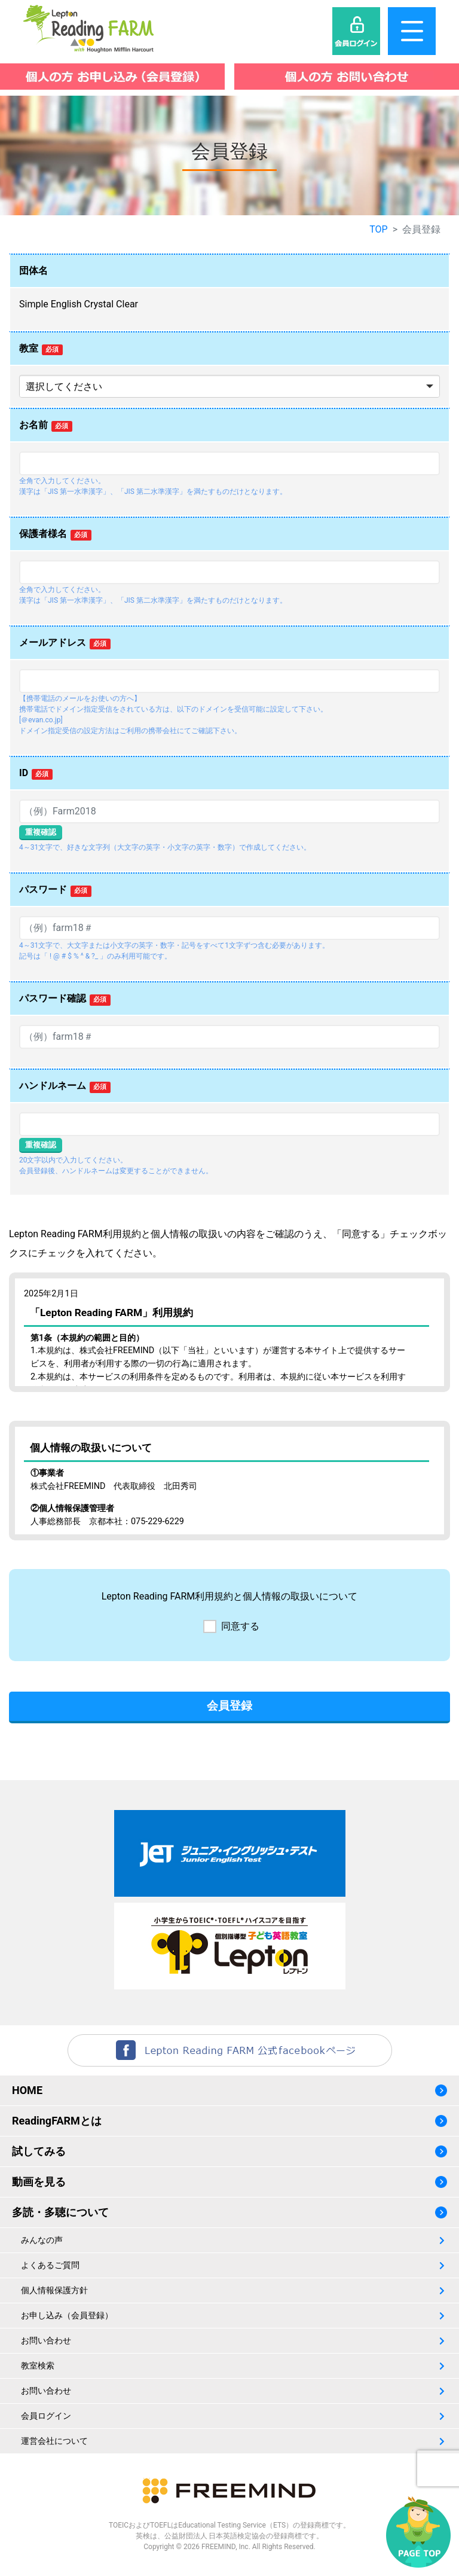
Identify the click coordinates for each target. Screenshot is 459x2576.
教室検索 (37, 2365)
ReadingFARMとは (57, 2120)
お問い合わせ (46, 2340)
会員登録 (229, 1706)
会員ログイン (46, 2416)
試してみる (39, 2151)
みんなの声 (42, 2240)
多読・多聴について (60, 2212)
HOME (27, 2090)
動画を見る (39, 2181)
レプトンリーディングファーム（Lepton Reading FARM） (88, 29)
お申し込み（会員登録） (67, 2315)
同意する (240, 1626)
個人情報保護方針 (54, 2290)
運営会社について (54, 2441)
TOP (378, 229)
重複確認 (40, 832)
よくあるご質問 (50, 2265)
